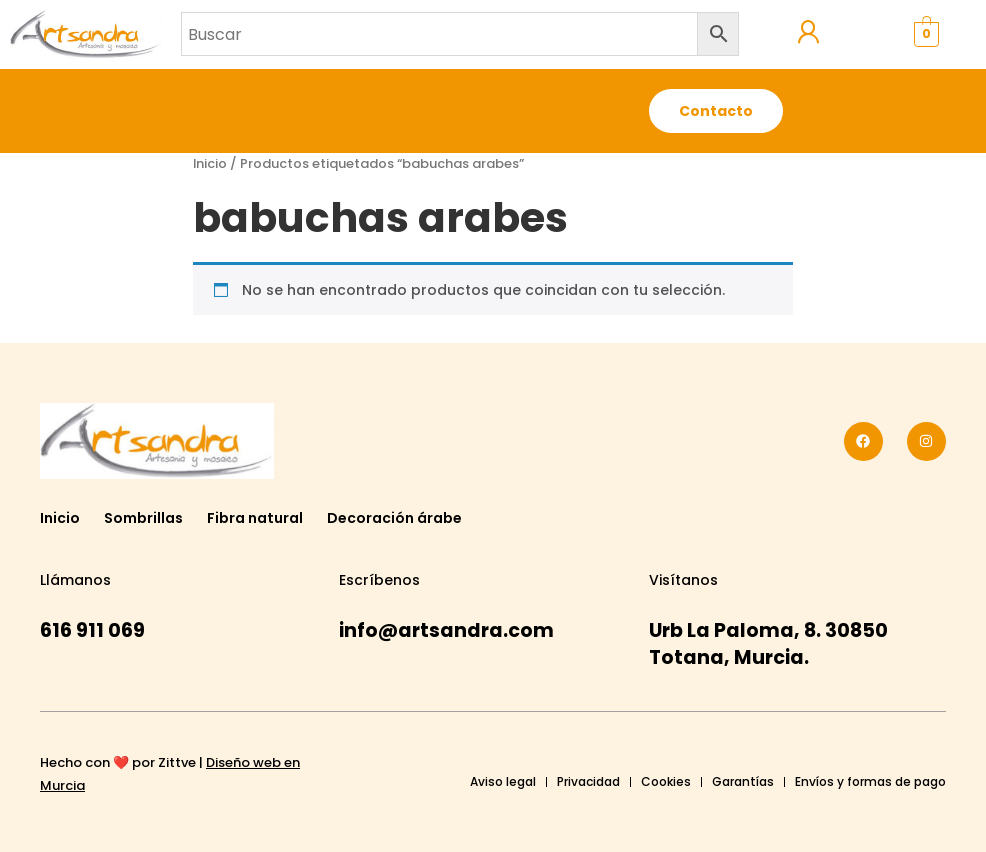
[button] (563, 111)
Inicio (210, 163)
